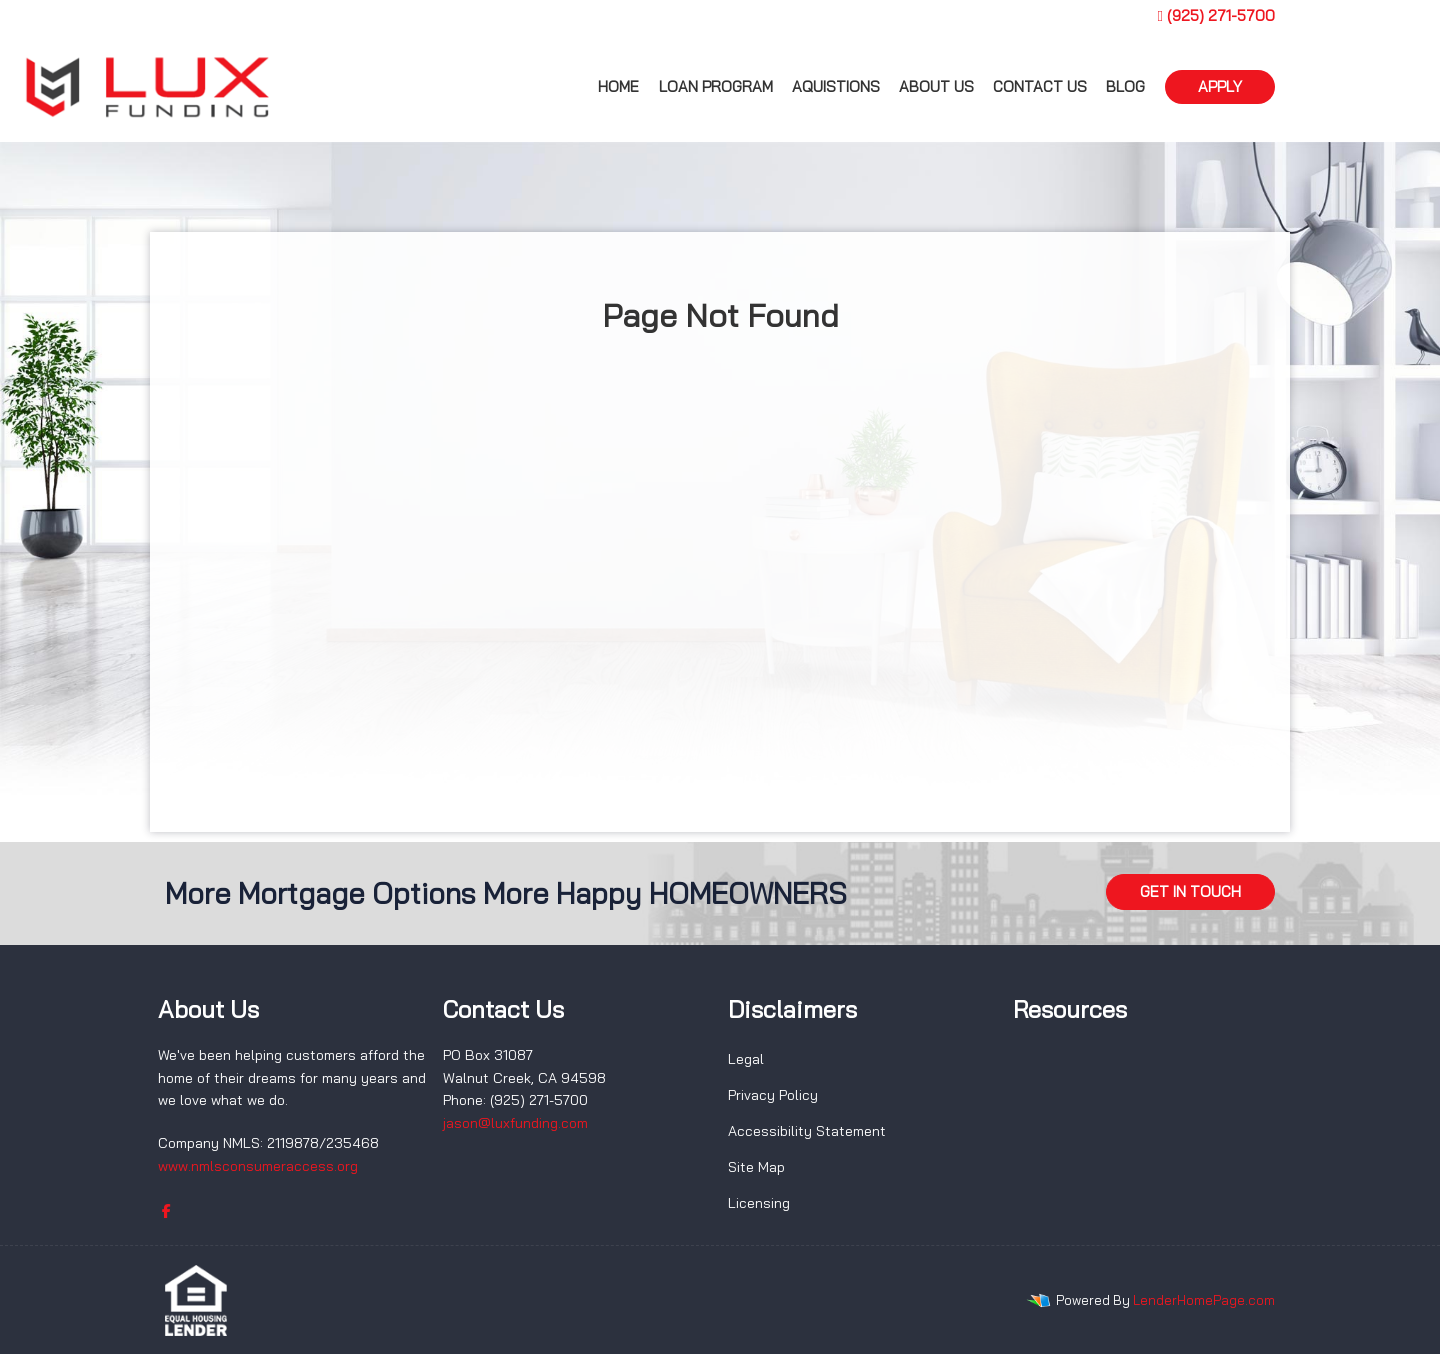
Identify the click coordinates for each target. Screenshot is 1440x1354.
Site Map (756, 1167)
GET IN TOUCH (1190, 891)
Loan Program (716, 86)
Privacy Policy (773, 1095)
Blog (1125, 86)
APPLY (1220, 86)
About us (936, 86)
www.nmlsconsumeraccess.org (258, 1166)
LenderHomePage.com (1204, 1300)
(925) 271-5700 (1216, 15)
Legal (746, 1059)
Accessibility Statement (807, 1131)
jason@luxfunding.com (515, 1123)
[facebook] (166, 1211)
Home (618, 86)
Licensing (759, 1203)
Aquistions (836, 86)
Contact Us (1040, 86)
